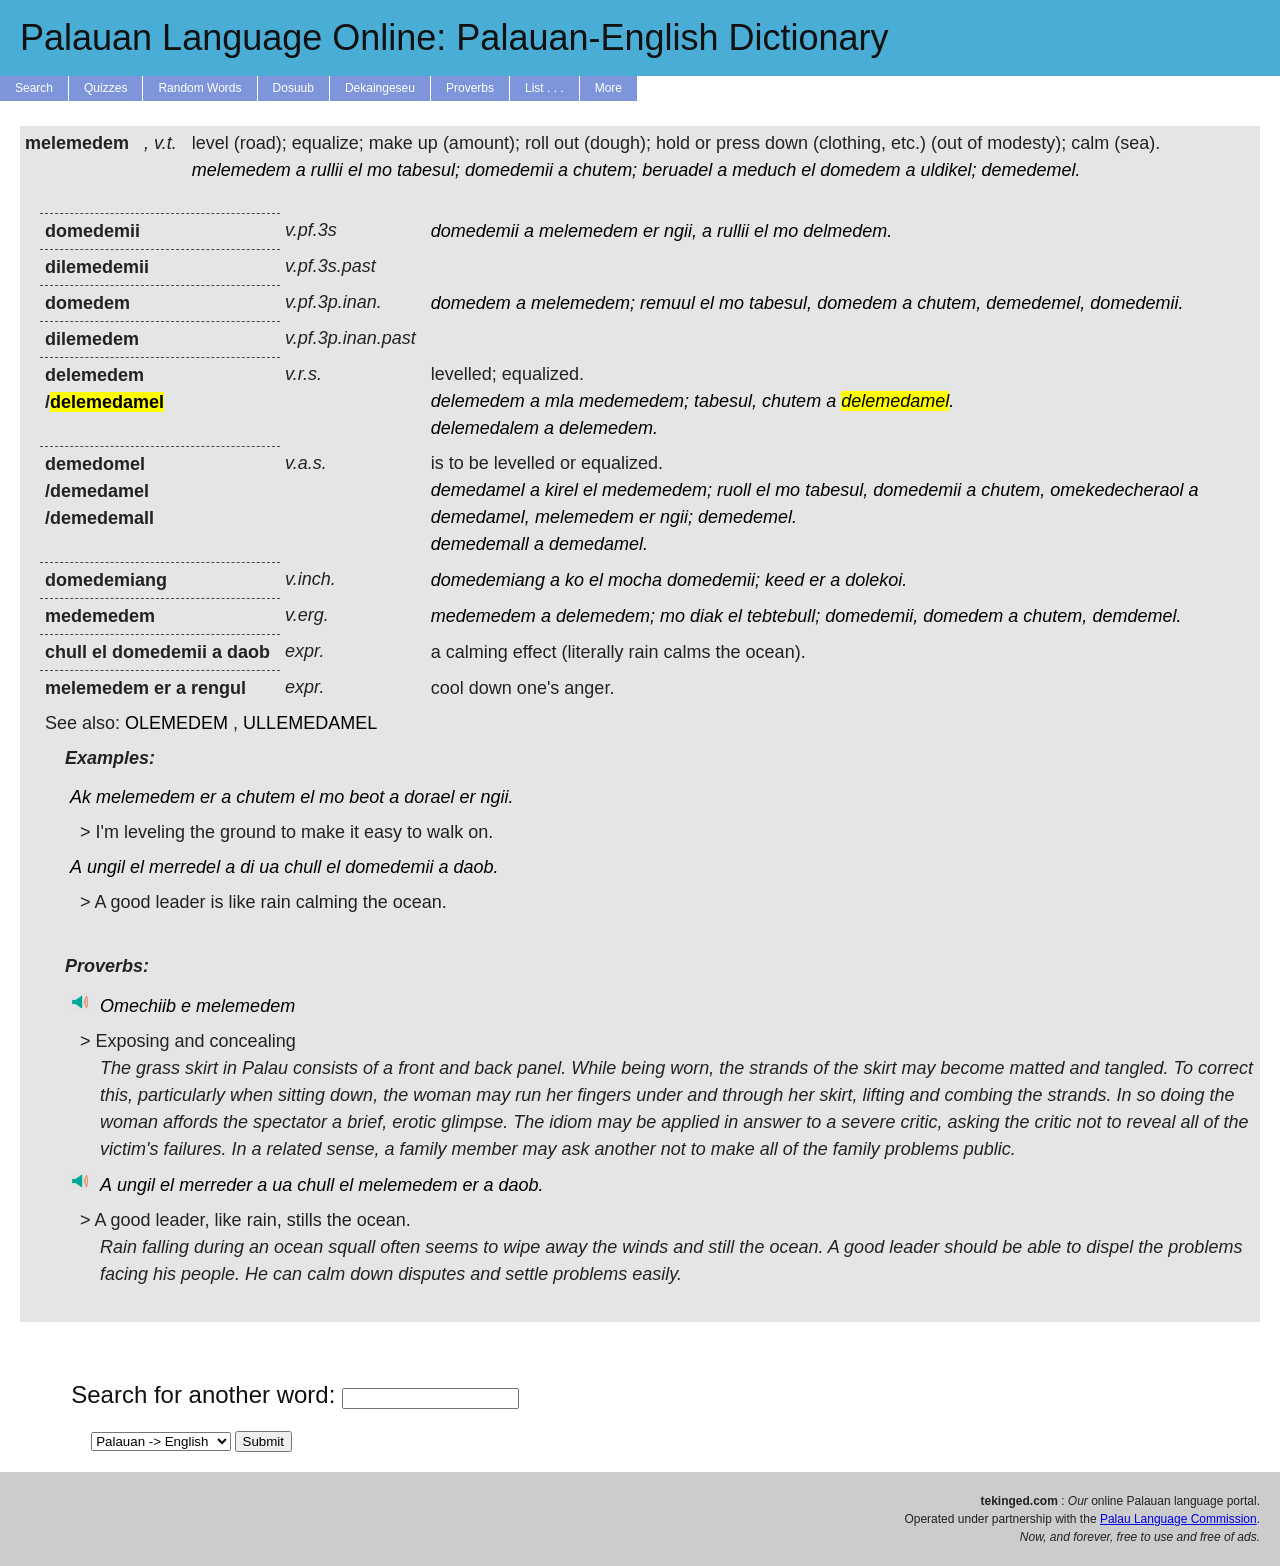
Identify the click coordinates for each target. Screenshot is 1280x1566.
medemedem (483, 616)
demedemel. (1030, 170)
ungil (106, 867)
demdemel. (1136, 616)
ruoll (734, 490)
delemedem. (608, 428)
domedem (860, 170)
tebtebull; (783, 616)
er (651, 231)
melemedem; (583, 303)
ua (269, 867)
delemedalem (485, 428)
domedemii (509, 170)
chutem (791, 401)
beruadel (677, 170)
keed (784, 580)
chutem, (949, 303)
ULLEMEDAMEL (310, 723)
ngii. (496, 797)
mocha (635, 580)
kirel (561, 490)
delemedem (478, 401)
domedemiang (488, 580)
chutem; (605, 170)
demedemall (480, 544)
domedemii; (713, 580)
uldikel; (948, 170)
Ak (80, 797)
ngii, (680, 231)
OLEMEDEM (176, 723)
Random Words (199, 88)
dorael (429, 797)
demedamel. (598, 544)
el (355, 170)
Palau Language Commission (1178, 1519)
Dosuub (293, 88)
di (247, 867)
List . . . (544, 88)
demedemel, (1035, 303)
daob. (475, 867)
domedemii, (871, 616)
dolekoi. (876, 580)
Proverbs (470, 88)
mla (559, 401)
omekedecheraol (1116, 490)
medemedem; (634, 401)
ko (574, 580)
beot (366, 797)
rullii (327, 170)
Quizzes (105, 88)
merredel (184, 867)
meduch (764, 170)
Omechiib (138, 1006)
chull (302, 867)
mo (379, 170)
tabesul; (428, 170)
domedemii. (1136, 303)
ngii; (676, 517)
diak (706, 616)
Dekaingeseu (380, 88)
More (608, 88)
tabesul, (780, 303)
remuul (667, 303)
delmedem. (847, 231)
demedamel (478, 490)
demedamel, (480, 517)
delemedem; (605, 616)
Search (34, 88)
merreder (215, 1185)
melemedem (241, 170)
